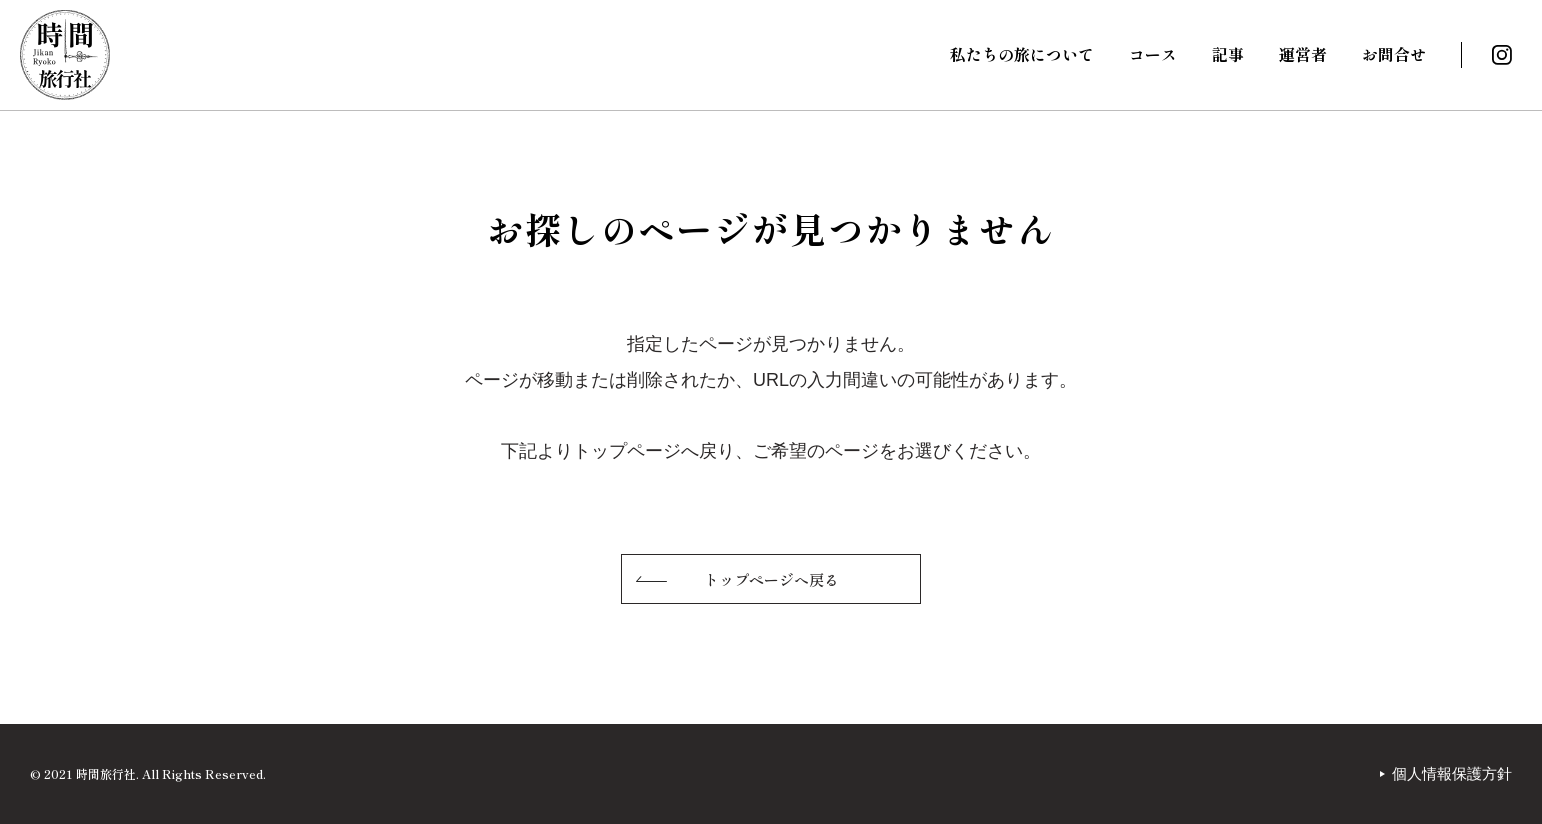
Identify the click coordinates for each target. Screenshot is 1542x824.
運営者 (1303, 54)
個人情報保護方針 (1452, 773)
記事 (1228, 54)
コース (1153, 54)
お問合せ (1394, 54)
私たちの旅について (1022, 54)
